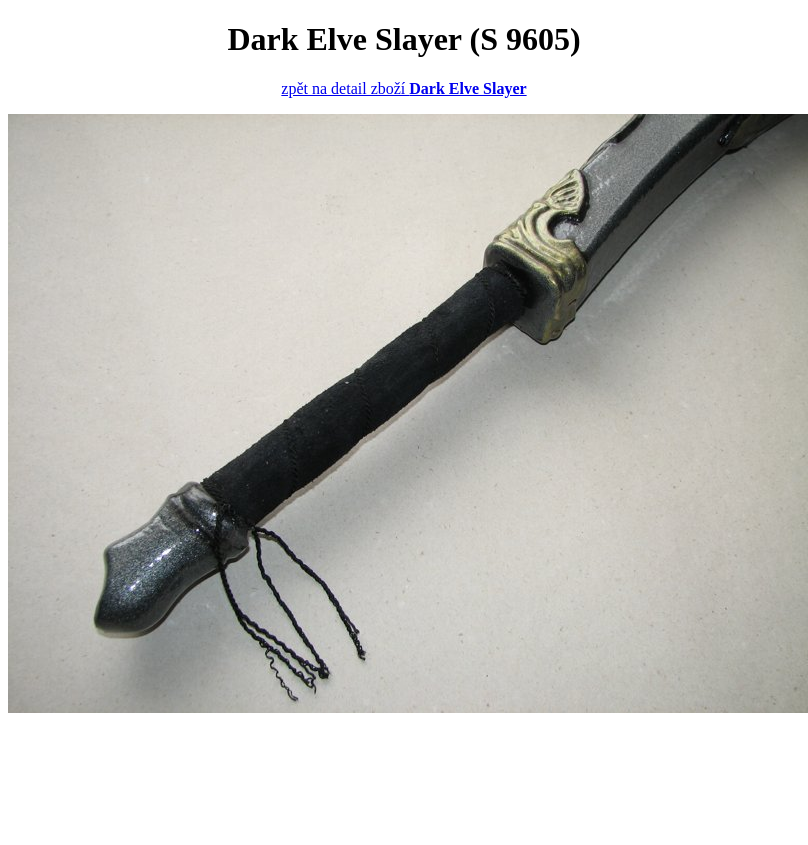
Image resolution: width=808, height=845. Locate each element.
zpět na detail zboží (403, 88)
